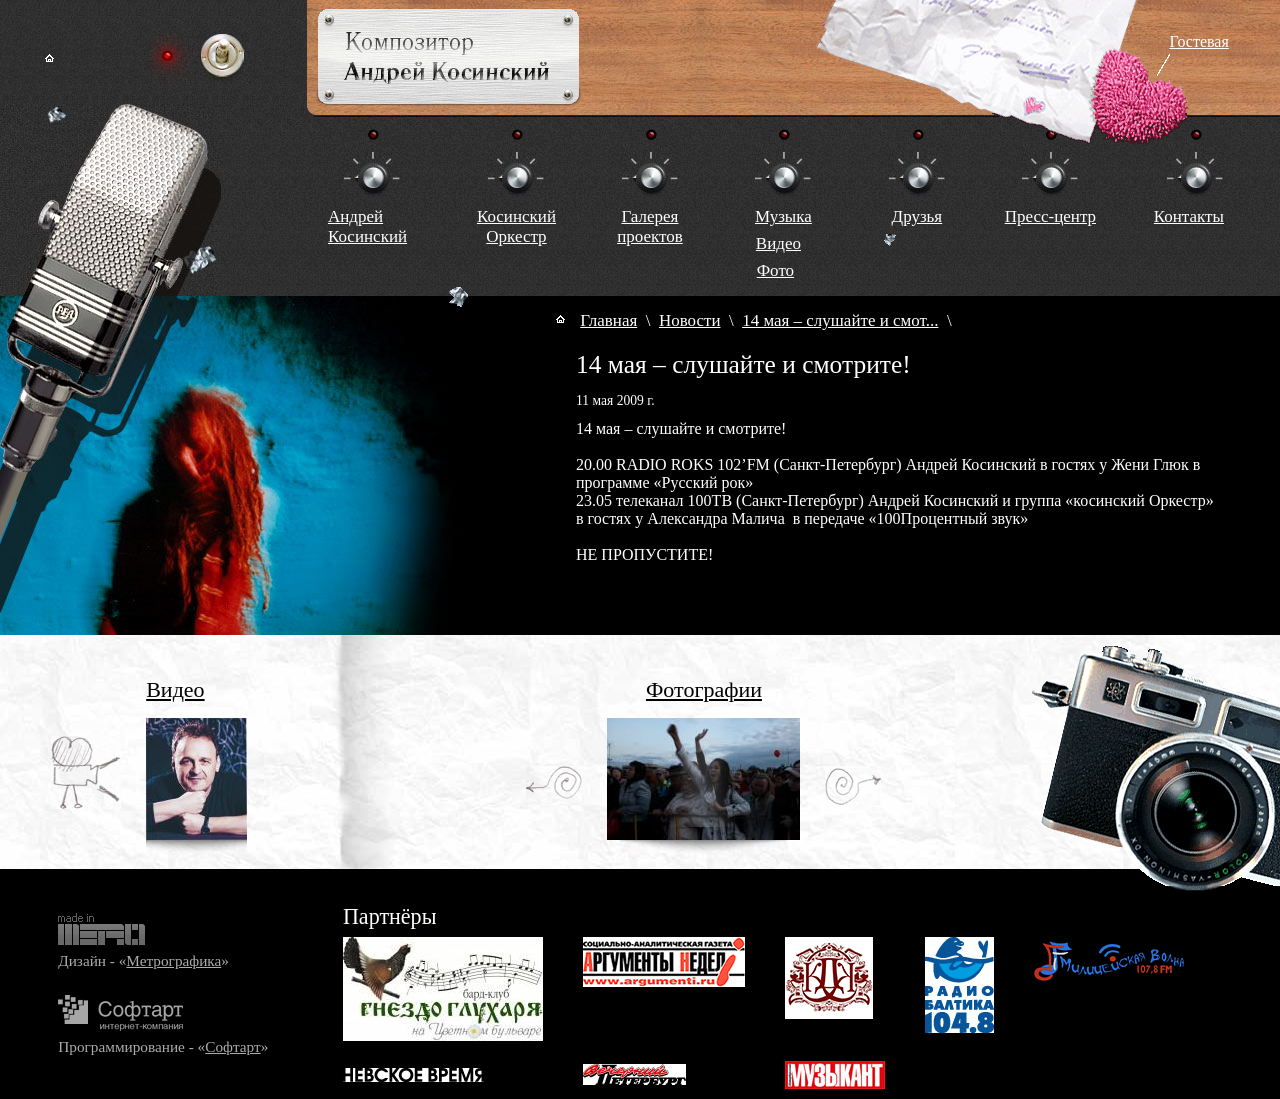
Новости (690, 320)
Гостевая (1199, 41)
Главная (608, 320)
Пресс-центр (1050, 216)
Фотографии (704, 689)
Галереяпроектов (650, 226)
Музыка (783, 216)
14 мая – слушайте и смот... (840, 320)
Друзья (917, 216)
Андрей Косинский (367, 226)
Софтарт (232, 1046)
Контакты (1189, 216)
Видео (778, 243)
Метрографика (173, 960)
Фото (775, 270)
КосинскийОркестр (516, 226)
